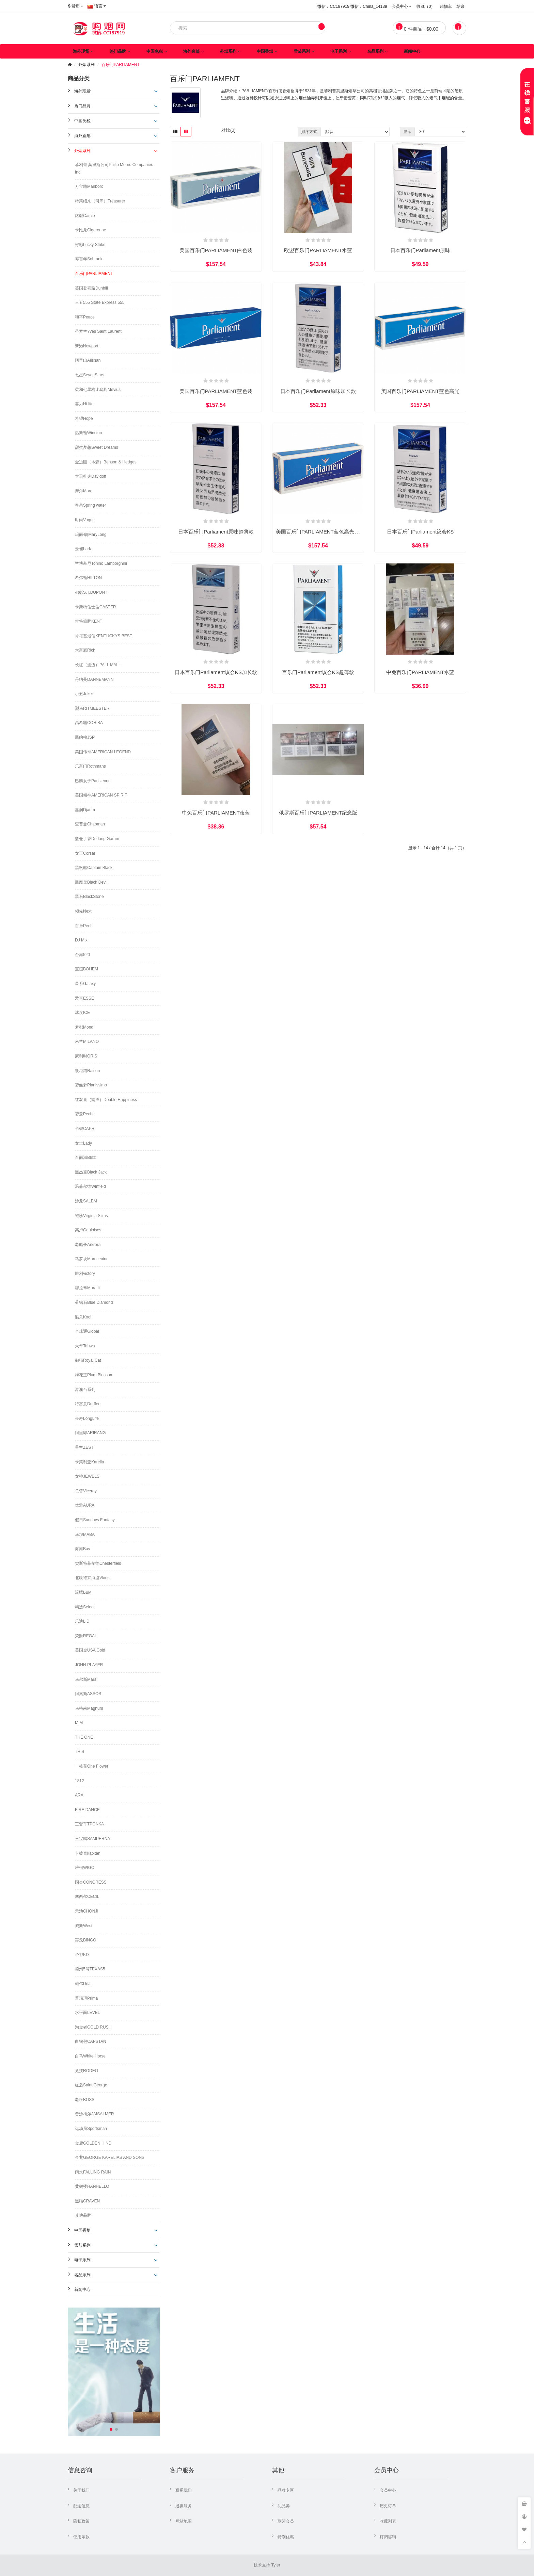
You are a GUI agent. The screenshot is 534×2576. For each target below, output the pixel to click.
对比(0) (228, 130)
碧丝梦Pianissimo (91, 1085)
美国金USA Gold (90, 1650)
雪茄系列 (302, 51)
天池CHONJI (86, 1911)
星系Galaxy (85, 983)
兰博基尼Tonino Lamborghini (101, 563)
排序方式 (309, 131)
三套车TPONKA (89, 1824)
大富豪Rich (85, 650)
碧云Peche (85, 1114)
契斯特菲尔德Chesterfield (98, 1563)
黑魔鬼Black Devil (91, 882)
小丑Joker (84, 693)
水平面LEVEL (87, 2012)
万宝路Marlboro (89, 186)
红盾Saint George (91, 2085)
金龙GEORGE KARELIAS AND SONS (109, 2157)
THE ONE (84, 1737)
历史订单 (388, 2506)
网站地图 (183, 2521)
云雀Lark (83, 548)
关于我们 (81, 2490)
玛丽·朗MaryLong (91, 534)
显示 (407, 131)
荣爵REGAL (86, 1636)
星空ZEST (84, 1447)
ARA (79, 1795)
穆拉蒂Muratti (87, 1287)
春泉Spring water (90, 505)
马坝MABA (85, 1534)
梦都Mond (84, 1027)
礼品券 (284, 2506)
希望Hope (84, 418)
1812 (79, 1780)
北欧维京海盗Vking (92, 1577)
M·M (79, 1722)
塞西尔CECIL (87, 1896)
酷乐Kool (83, 1317)
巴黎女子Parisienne (93, 780)
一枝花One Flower (91, 1766)
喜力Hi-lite (84, 403)
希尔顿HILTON (88, 577)
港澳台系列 (85, 1389)
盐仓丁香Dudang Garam (97, 838)
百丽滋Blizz (85, 1157)
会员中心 (388, 2490)
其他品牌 (83, 2215)
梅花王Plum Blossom (94, 1375)
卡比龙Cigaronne (90, 230)
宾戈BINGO (85, 1940)
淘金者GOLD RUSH (93, 2027)
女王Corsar (85, 853)
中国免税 (154, 51)
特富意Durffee (87, 1403)
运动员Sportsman (91, 2128)
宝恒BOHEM (86, 969)
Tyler (275, 2565)
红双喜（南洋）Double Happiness (106, 1099)
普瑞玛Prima (86, 1998)
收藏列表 (388, 2521)
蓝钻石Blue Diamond (94, 1302)
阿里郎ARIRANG (90, 1432)
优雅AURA (84, 1505)
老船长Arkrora (87, 1244)
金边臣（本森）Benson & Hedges (106, 462)
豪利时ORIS (86, 1056)
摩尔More (83, 491)
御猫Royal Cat (88, 1360)
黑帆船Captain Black (93, 867)
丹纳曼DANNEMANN (94, 679)
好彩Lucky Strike (90, 244)
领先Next (83, 911)
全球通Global (87, 1331)
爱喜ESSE (84, 998)
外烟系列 (228, 51)
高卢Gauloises (88, 1230)
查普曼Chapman (90, 824)
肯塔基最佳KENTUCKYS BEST (103, 636)
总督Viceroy (86, 1491)
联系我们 (183, 2490)
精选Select (84, 1607)
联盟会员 (286, 2521)
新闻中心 (412, 51)
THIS (79, 1751)
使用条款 (81, 2536)
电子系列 (338, 51)
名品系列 (375, 51)
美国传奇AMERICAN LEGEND (103, 752)
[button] (111, 2429)
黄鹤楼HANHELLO (92, 2186)
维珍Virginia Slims (91, 1215)
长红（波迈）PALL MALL (98, 664)
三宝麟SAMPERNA (92, 1838)
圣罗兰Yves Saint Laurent (98, 331)
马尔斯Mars (85, 1679)
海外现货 (81, 51)
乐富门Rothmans (90, 766)
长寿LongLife (87, 1418)
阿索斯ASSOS (88, 1693)
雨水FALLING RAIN (93, 2172)
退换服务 (183, 2506)
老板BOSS (84, 2099)
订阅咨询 (388, 2536)
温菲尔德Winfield (90, 1186)
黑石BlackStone (89, 896)
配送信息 (81, 2506)
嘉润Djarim (85, 809)
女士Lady (83, 1143)
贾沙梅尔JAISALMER (94, 2114)
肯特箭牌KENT (88, 621)
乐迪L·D (82, 1621)
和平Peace (85, 317)
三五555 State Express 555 (99, 302)
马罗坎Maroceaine (92, 1259)
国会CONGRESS (91, 1882)
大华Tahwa (85, 1346)
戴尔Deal (83, 1983)
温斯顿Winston (88, 432)
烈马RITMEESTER (92, 708)
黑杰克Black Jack (91, 1172)
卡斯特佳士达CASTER (95, 607)
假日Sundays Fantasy (95, 1519)
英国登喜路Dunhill (91, 288)
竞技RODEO (86, 2070)
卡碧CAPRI (85, 1128)
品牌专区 (286, 2490)
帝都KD (82, 1954)
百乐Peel (83, 925)
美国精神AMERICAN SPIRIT (101, 795)
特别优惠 (286, 2536)
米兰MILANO (87, 1041)
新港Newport (86, 346)
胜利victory (85, 1273)
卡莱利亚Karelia (89, 1462)
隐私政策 (81, 2521)
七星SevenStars (89, 375)
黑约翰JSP (85, 737)
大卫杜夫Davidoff (90, 476)
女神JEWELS (87, 1476)
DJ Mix (81, 940)
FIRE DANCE (87, 1809)
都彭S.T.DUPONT (91, 592)
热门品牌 (118, 51)
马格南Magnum (89, 1708)
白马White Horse (90, 2056)
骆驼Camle (85, 215)
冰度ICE (82, 1012)
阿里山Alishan (87, 360)
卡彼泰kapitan (87, 1853)
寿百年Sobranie (89, 259)
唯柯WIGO (84, 1867)
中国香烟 (265, 51)
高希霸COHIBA (89, 722)
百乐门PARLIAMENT (120, 64)
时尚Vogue (85, 520)
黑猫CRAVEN (87, 2201)
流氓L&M (83, 1592)
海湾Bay (82, 1548)
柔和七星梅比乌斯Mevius (98, 389)
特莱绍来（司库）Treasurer (100, 201)
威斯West (83, 1925)
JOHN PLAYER (89, 1664)
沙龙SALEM (86, 1201)
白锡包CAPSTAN (90, 2041)
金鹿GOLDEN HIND (93, 2143)
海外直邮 (191, 51)
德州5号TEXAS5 (90, 1969)
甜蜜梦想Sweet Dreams (96, 447)
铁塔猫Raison (87, 1070)
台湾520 (82, 954)
